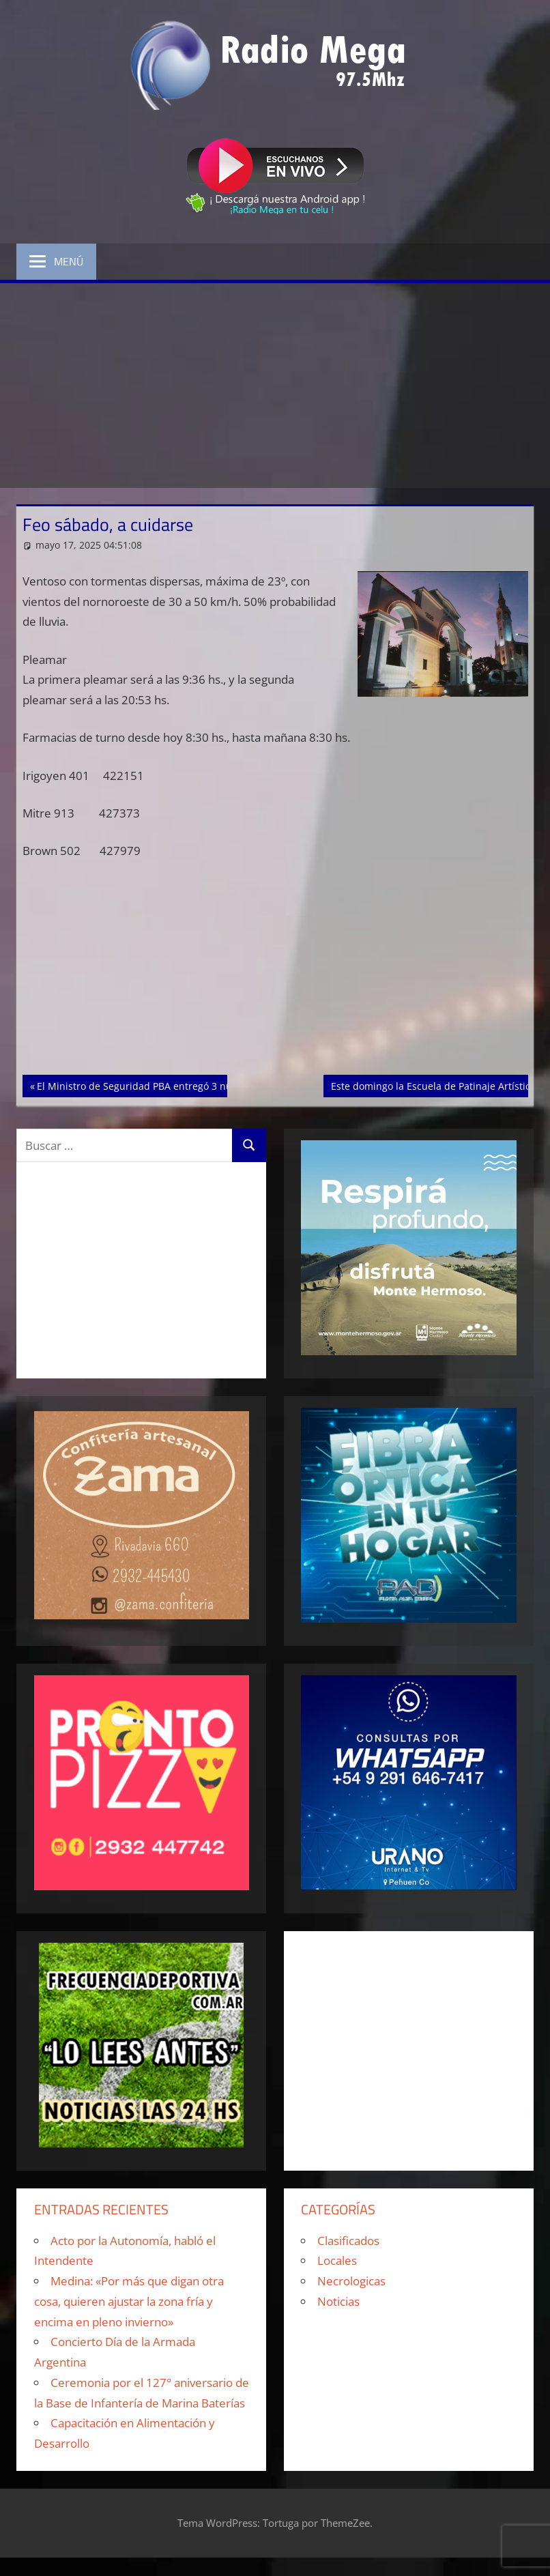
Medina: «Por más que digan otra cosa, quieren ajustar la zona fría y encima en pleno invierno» (129, 2301)
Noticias (338, 2301)
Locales (337, 2260)
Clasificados (348, 2240)
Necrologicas (351, 2281)
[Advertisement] (275, 385)
